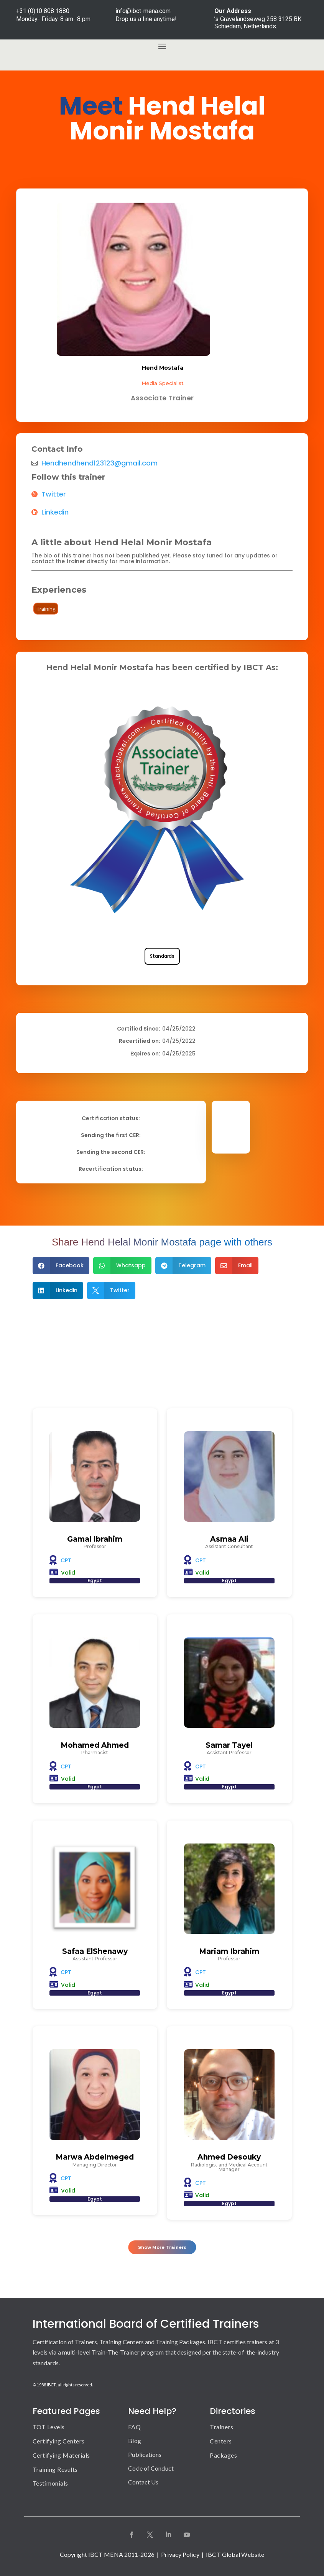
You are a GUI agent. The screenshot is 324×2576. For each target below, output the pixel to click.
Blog (134, 2440)
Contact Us (143, 2482)
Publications (144, 2454)
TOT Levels (49, 2426)
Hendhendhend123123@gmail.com (99, 463)
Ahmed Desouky (229, 2157)
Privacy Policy (180, 2554)
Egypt (94, 1580)
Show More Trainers (162, 2245)
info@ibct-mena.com (143, 11)
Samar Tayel (229, 1745)
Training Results (55, 2469)
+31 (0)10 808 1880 (42, 11)
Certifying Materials (61, 2455)
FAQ (134, 2426)
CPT (66, 1560)
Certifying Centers (59, 2441)
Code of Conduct (151, 2468)
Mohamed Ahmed (95, 1745)
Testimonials (50, 2483)
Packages (223, 2455)
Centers (221, 2441)
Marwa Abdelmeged (95, 2157)
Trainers (221, 2426)
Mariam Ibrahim (229, 1951)
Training (46, 608)
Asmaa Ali (229, 1539)
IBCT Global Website (235, 2554)
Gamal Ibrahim (94, 1539)
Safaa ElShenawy (95, 1951)
